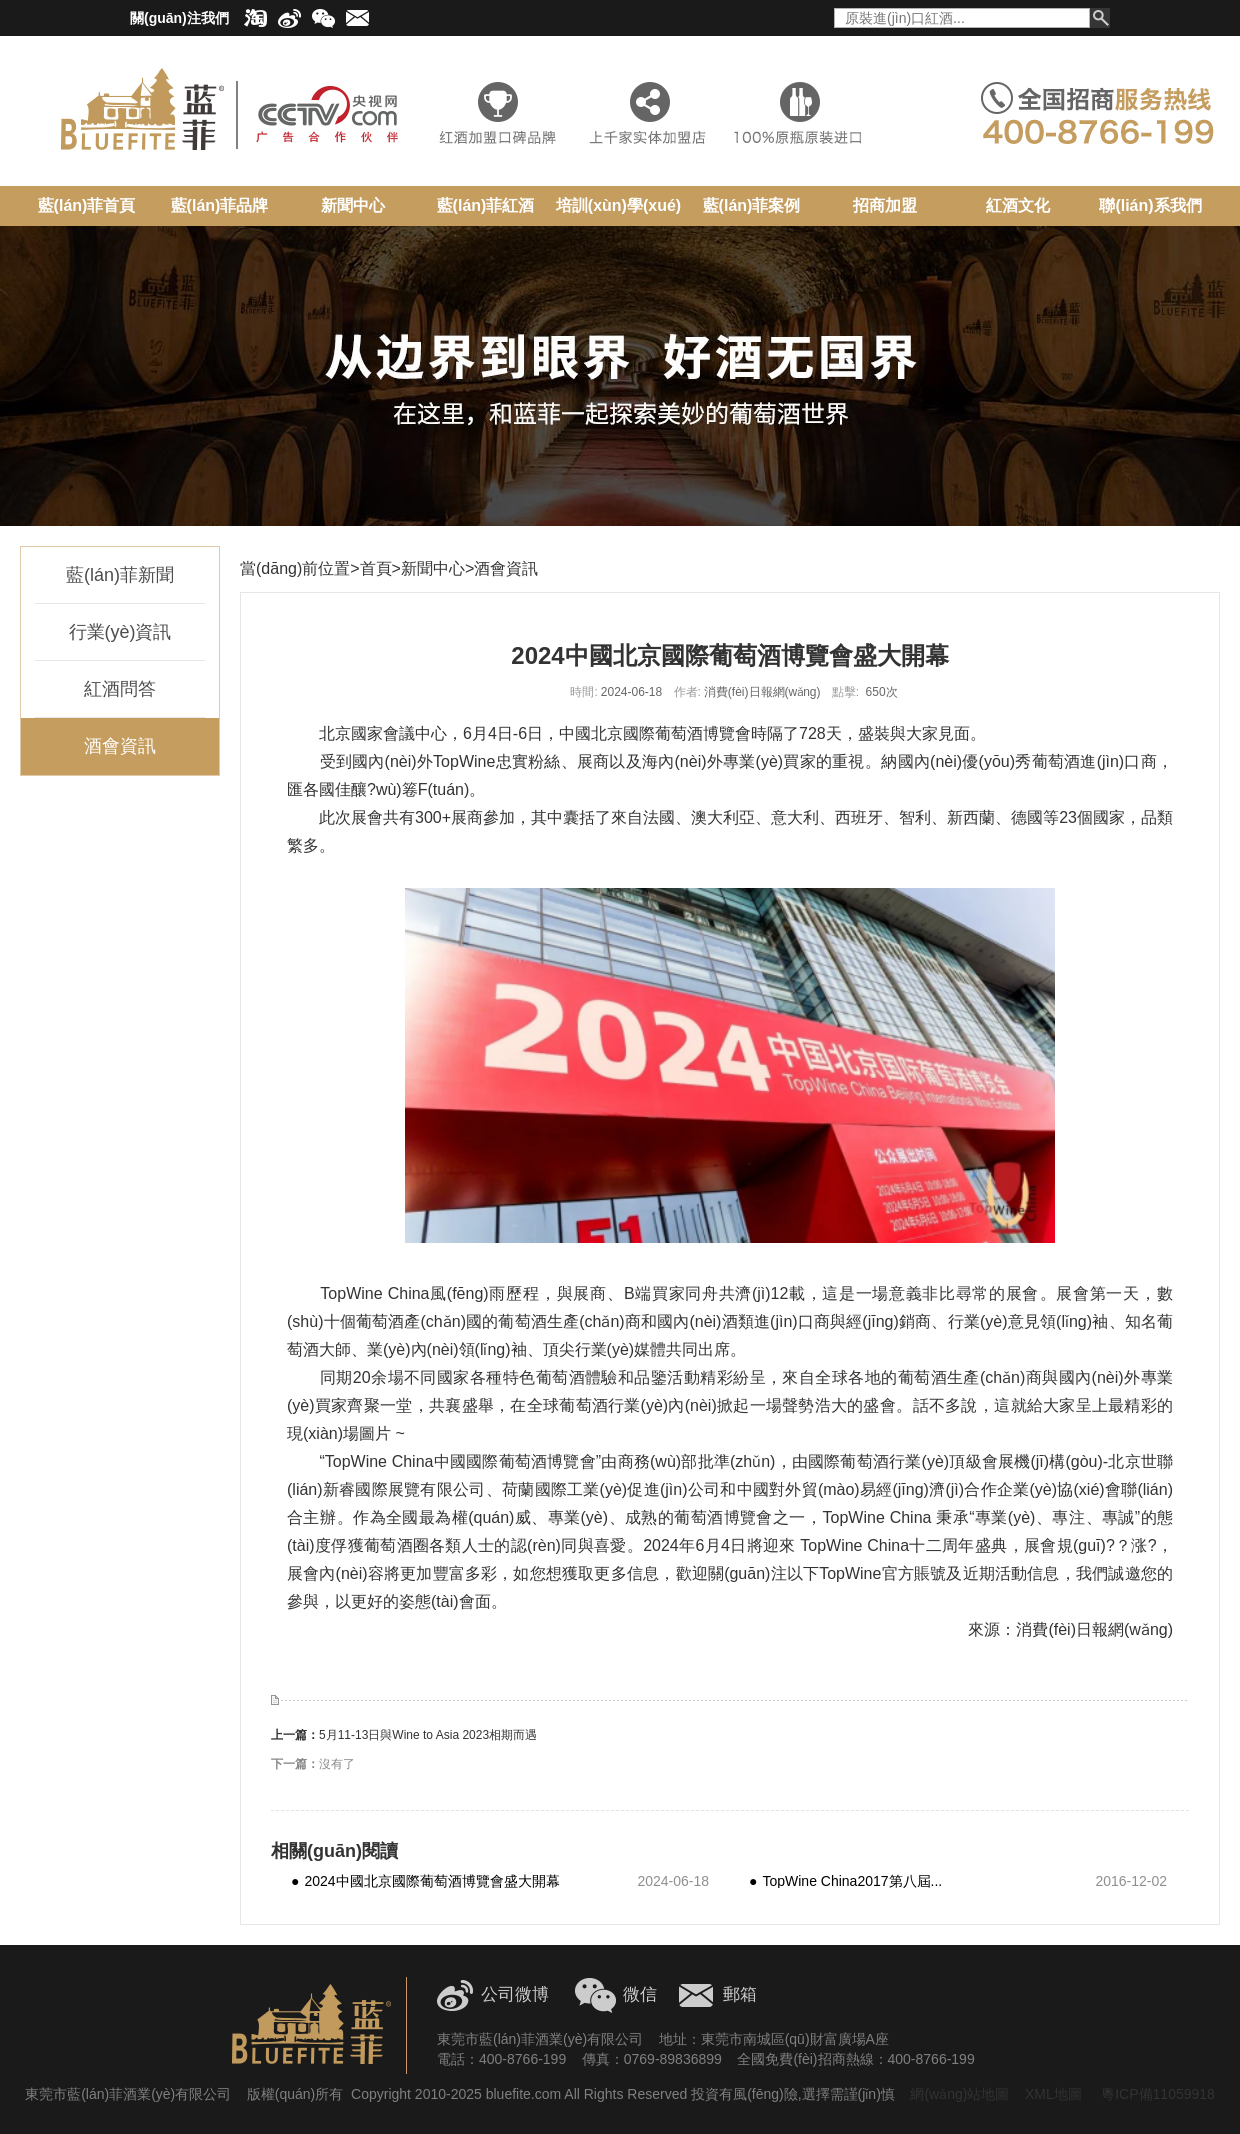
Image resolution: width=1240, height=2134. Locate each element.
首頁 (376, 568)
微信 (640, 1994)
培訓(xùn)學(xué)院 (618, 213)
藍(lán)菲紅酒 (486, 205)
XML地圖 (1053, 2094)
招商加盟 (885, 205)
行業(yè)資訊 (120, 632)
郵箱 (740, 1994)
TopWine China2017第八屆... (845, 1880)
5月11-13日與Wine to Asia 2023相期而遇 (428, 1735)
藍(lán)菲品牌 (220, 205)
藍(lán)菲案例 (752, 205)
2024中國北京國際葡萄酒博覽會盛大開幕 (425, 1880)
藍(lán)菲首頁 (87, 205)
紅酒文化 (1018, 205)
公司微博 (515, 1994)
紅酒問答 (120, 689)
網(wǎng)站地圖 (959, 2094)
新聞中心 (353, 205)
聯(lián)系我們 (1150, 205)
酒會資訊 (120, 746)
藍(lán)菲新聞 (120, 575)
